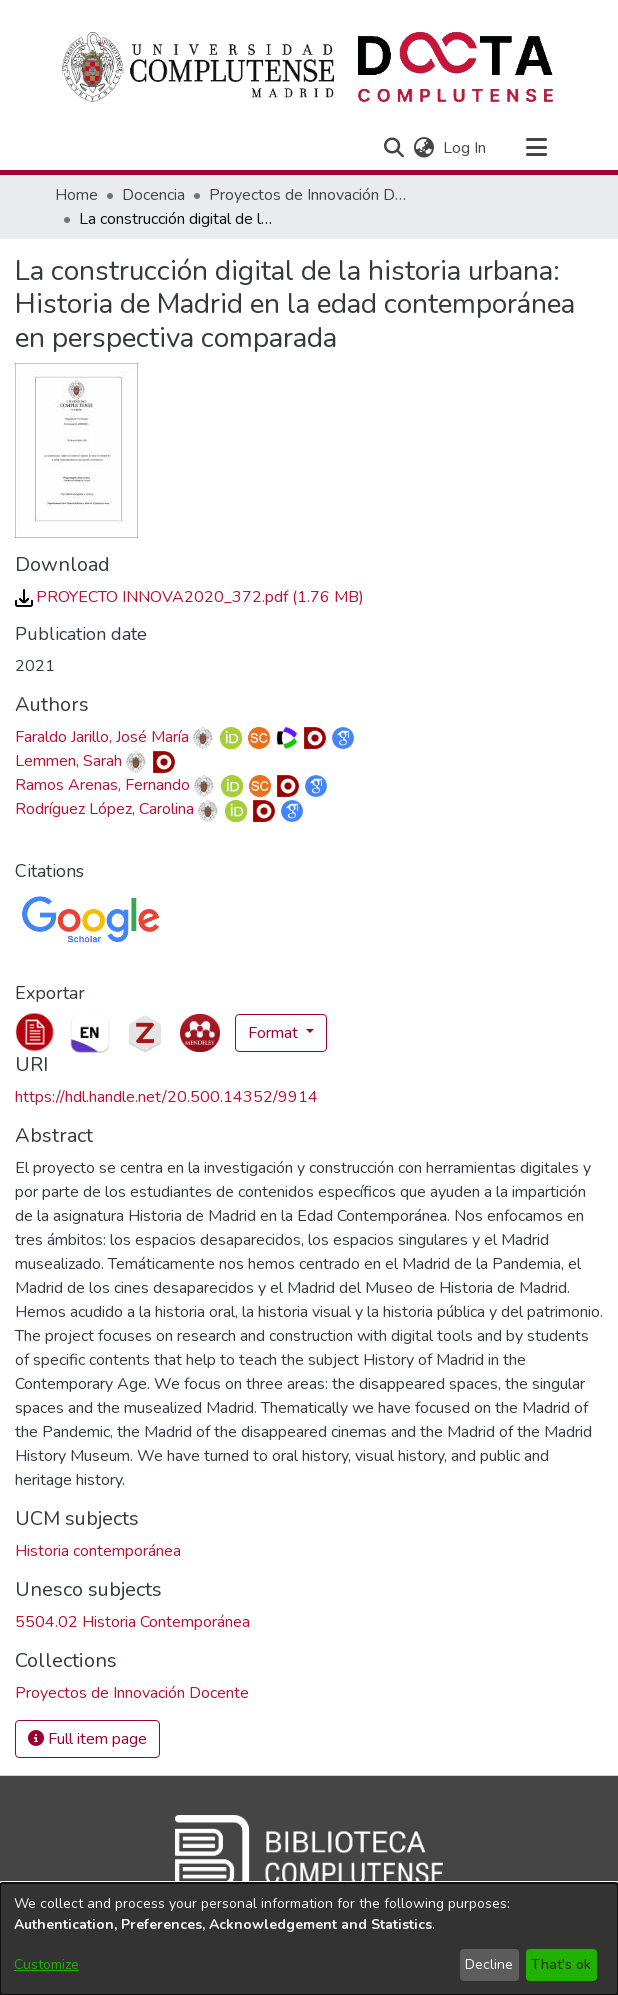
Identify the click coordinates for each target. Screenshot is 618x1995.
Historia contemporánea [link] (98, 1551)
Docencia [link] (153, 195)
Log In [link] (465, 148)
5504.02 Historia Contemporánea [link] (132, 1622)
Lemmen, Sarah (68, 761)
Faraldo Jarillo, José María (102, 737)
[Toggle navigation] (536, 148)
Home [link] (76, 195)
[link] (189, 597)
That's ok (561, 1964)
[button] (393, 148)
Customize (46, 1964)
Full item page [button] (87, 1739)
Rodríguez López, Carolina (104, 809)
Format (275, 1033)
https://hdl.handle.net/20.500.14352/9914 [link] (166, 1097)
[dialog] (309, 1939)
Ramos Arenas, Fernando (102, 785)
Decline (489, 1964)
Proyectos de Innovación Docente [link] (309, 195)
